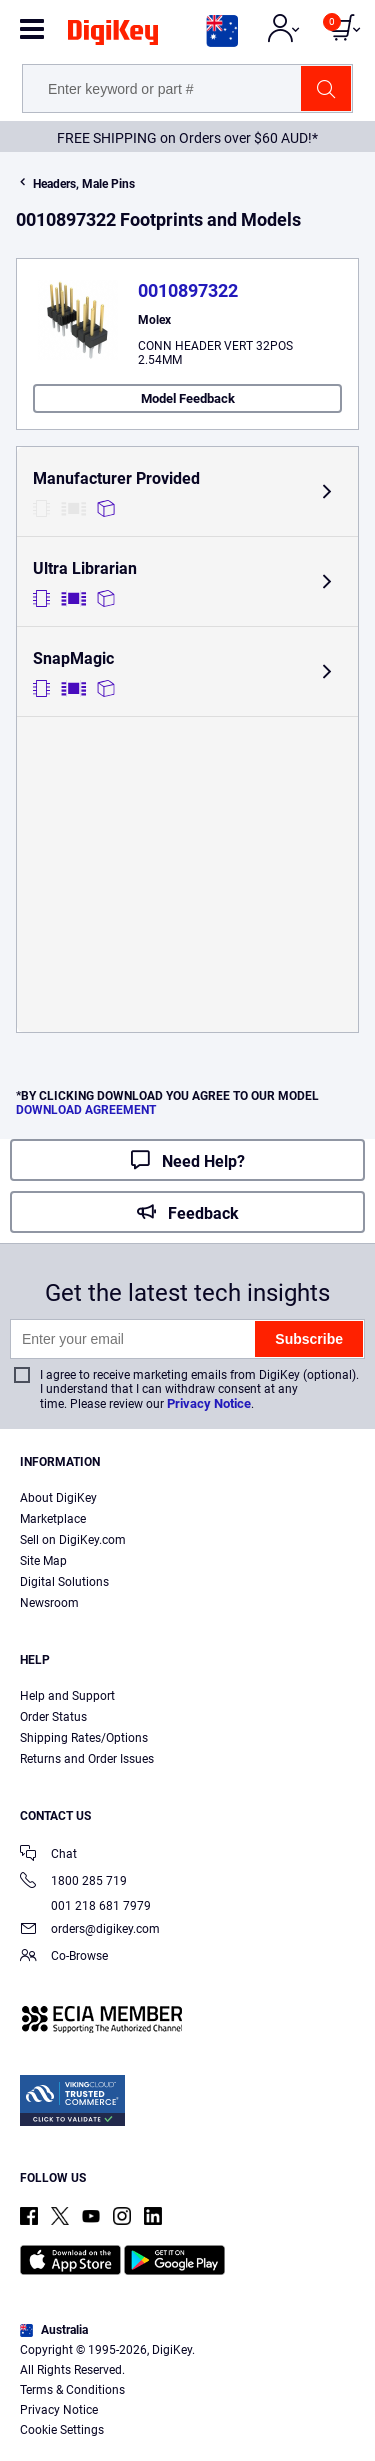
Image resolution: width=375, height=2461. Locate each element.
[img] (113, 36)
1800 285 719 (73, 1882)
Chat (48, 1855)
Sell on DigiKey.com (73, 1540)
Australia (54, 2330)
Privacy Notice (209, 1403)
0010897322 (188, 290)
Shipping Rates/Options (84, 1738)
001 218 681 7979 (85, 1906)
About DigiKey (58, 1498)
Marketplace (53, 1519)
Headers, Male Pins (84, 184)
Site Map (43, 1561)
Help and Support (67, 1696)
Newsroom (49, 1603)
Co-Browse (64, 1957)
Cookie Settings (62, 2430)
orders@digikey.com (90, 1930)
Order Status (53, 1717)
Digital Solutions (64, 1582)
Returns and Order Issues (87, 1759)
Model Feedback (188, 398)
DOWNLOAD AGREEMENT (86, 1110)
